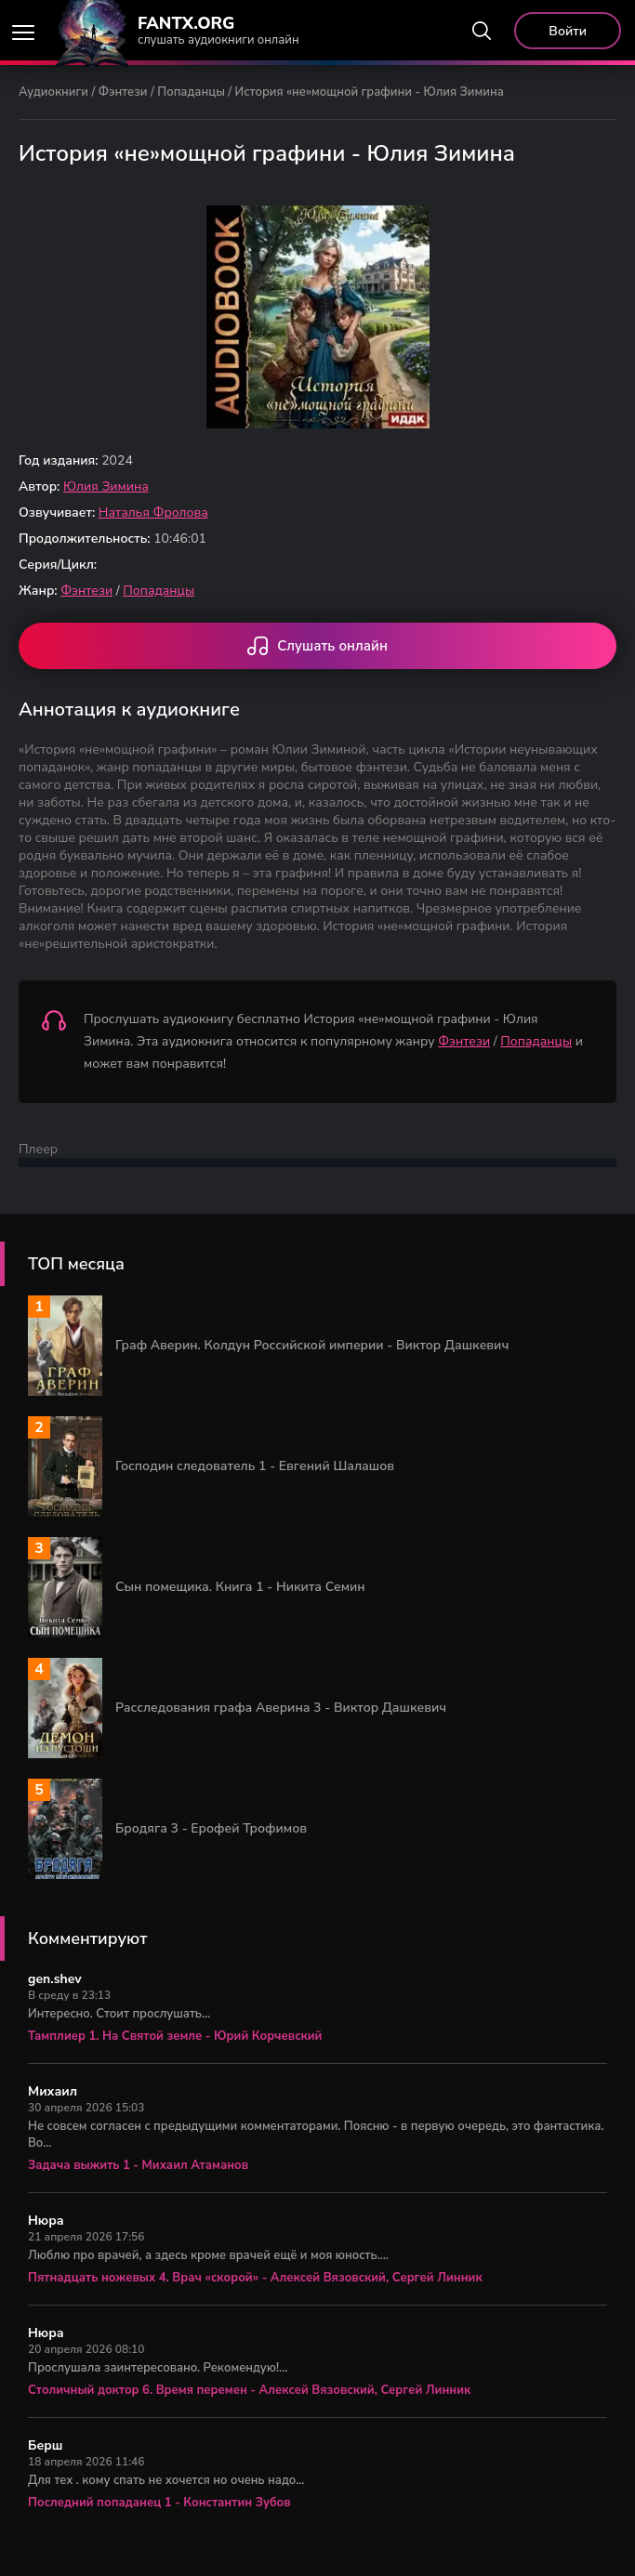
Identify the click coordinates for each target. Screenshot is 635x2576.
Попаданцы (191, 92)
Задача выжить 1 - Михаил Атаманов (138, 2165)
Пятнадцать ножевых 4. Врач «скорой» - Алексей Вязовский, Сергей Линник (255, 2277)
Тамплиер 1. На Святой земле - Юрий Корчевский (175, 2036)
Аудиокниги (53, 92)
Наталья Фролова (153, 512)
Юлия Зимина (106, 486)
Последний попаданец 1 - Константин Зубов (159, 2502)
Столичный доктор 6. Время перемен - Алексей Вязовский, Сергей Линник (249, 2390)
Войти (568, 31)
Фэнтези (123, 92)
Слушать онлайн (317, 647)
